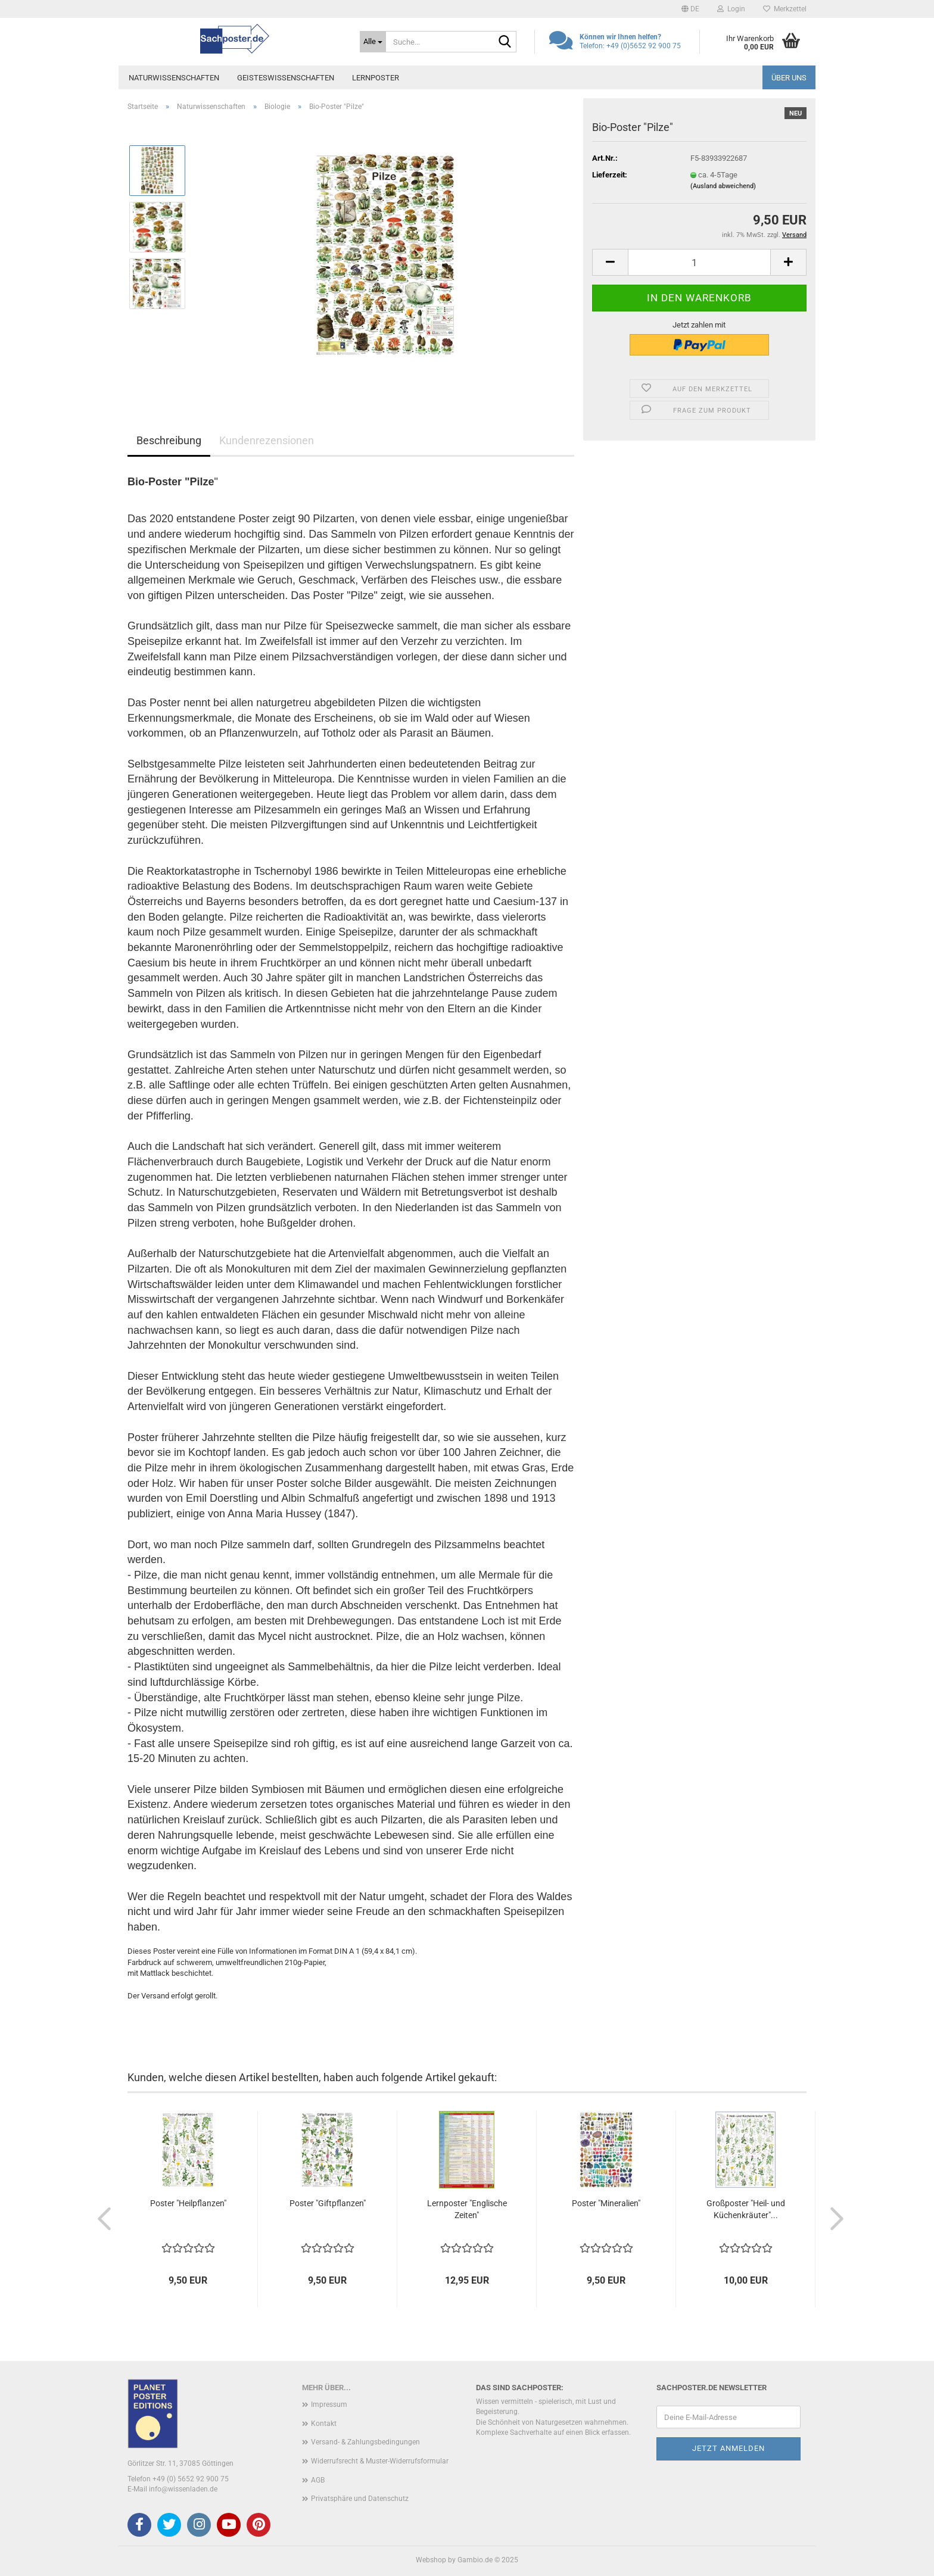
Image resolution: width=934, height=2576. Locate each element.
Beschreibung (168, 440)
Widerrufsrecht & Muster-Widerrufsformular (380, 2461)
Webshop (431, 2560)
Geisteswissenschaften (285, 77)
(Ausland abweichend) (723, 186)
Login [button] (731, 9)
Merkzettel (785, 9)
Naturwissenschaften (174, 77)
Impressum (329, 2404)
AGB (318, 2480)
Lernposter (375, 77)
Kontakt (324, 2423)
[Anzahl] (699, 262)
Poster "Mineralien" (606, 2203)
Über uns (789, 77)
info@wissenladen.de (183, 2489)
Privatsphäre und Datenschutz (360, 2498)
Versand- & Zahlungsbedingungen (365, 2442)
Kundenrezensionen (266, 440)
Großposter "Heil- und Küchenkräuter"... (745, 2209)
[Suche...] (373, 41)
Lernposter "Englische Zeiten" (467, 2209)
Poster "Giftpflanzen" (327, 2203)
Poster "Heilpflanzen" (188, 2203)
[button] (690, 9)
